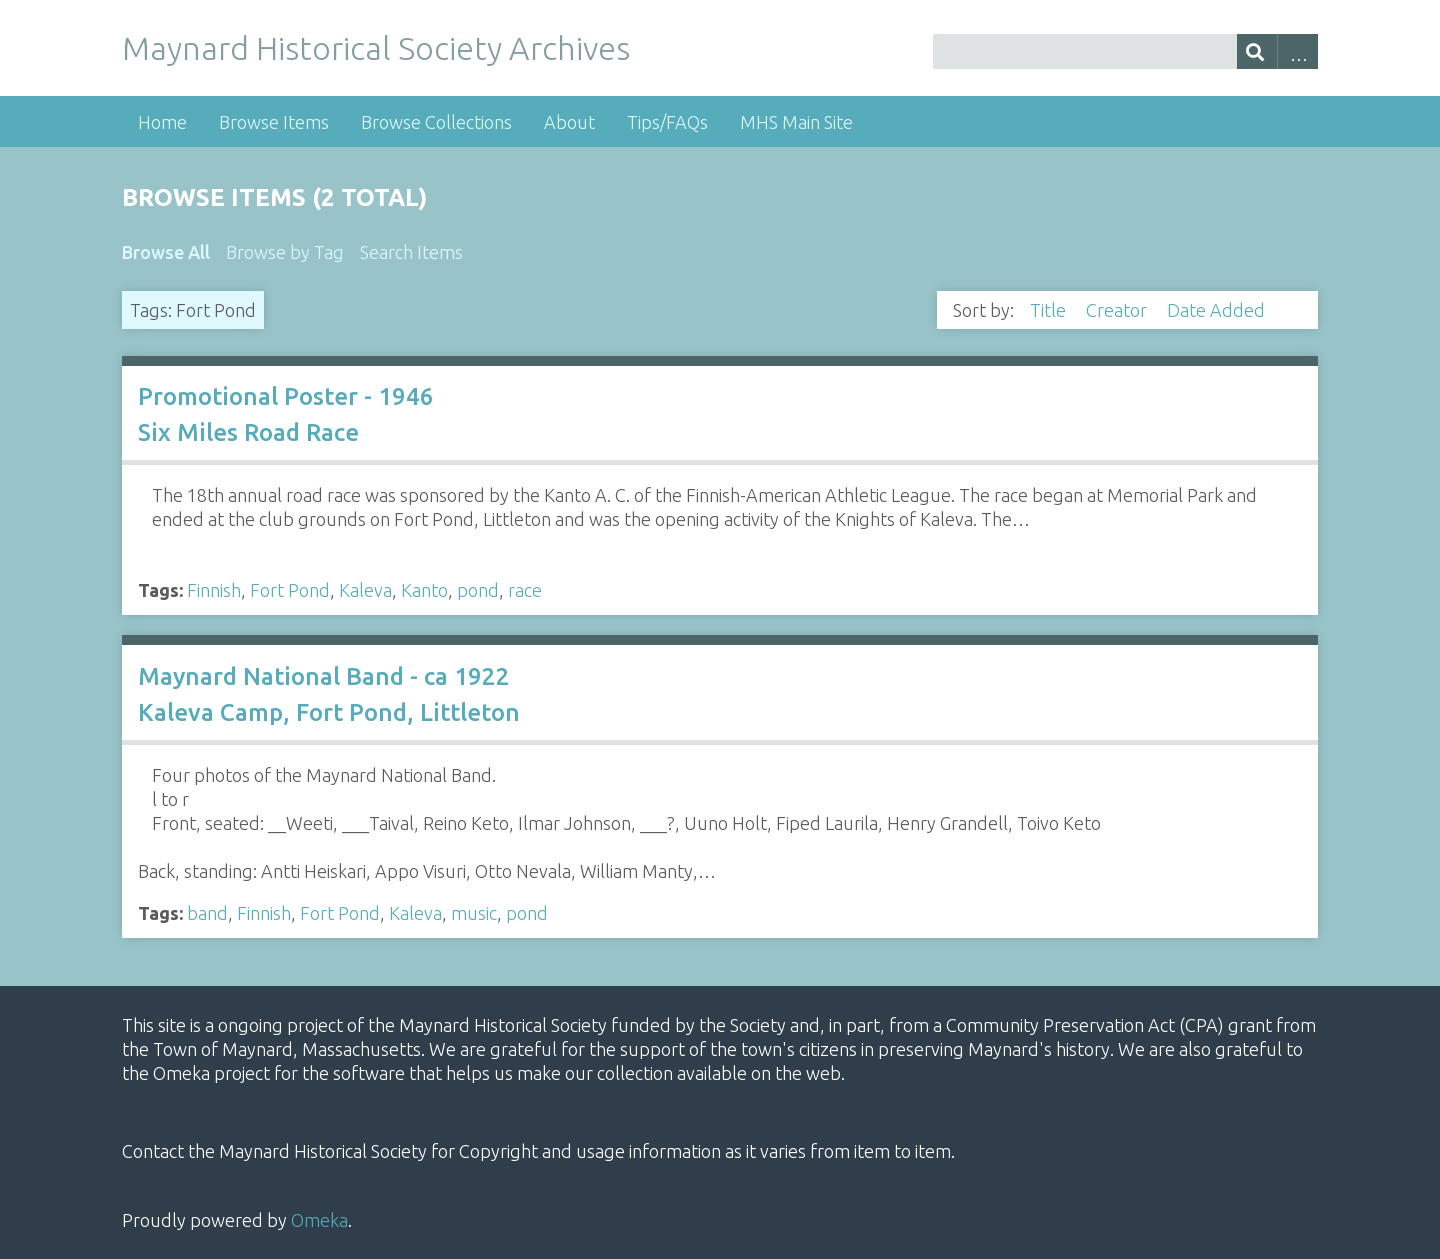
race (525, 590)
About (569, 122)
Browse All (166, 252)
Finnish (214, 590)
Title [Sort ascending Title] (1050, 310)
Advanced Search (1297, 51)
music (474, 913)
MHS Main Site (796, 122)
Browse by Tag (285, 252)
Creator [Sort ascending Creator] (1118, 310)
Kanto (424, 590)
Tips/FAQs (667, 122)
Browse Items (274, 122)
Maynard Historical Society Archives (376, 48)
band (207, 913)
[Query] (1125, 51)
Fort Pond (290, 590)
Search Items (411, 252)
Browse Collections (436, 122)
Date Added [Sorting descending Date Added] (1218, 310)
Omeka (319, 1220)
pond (478, 590)
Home (162, 122)
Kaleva (365, 590)
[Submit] (1257, 51)
